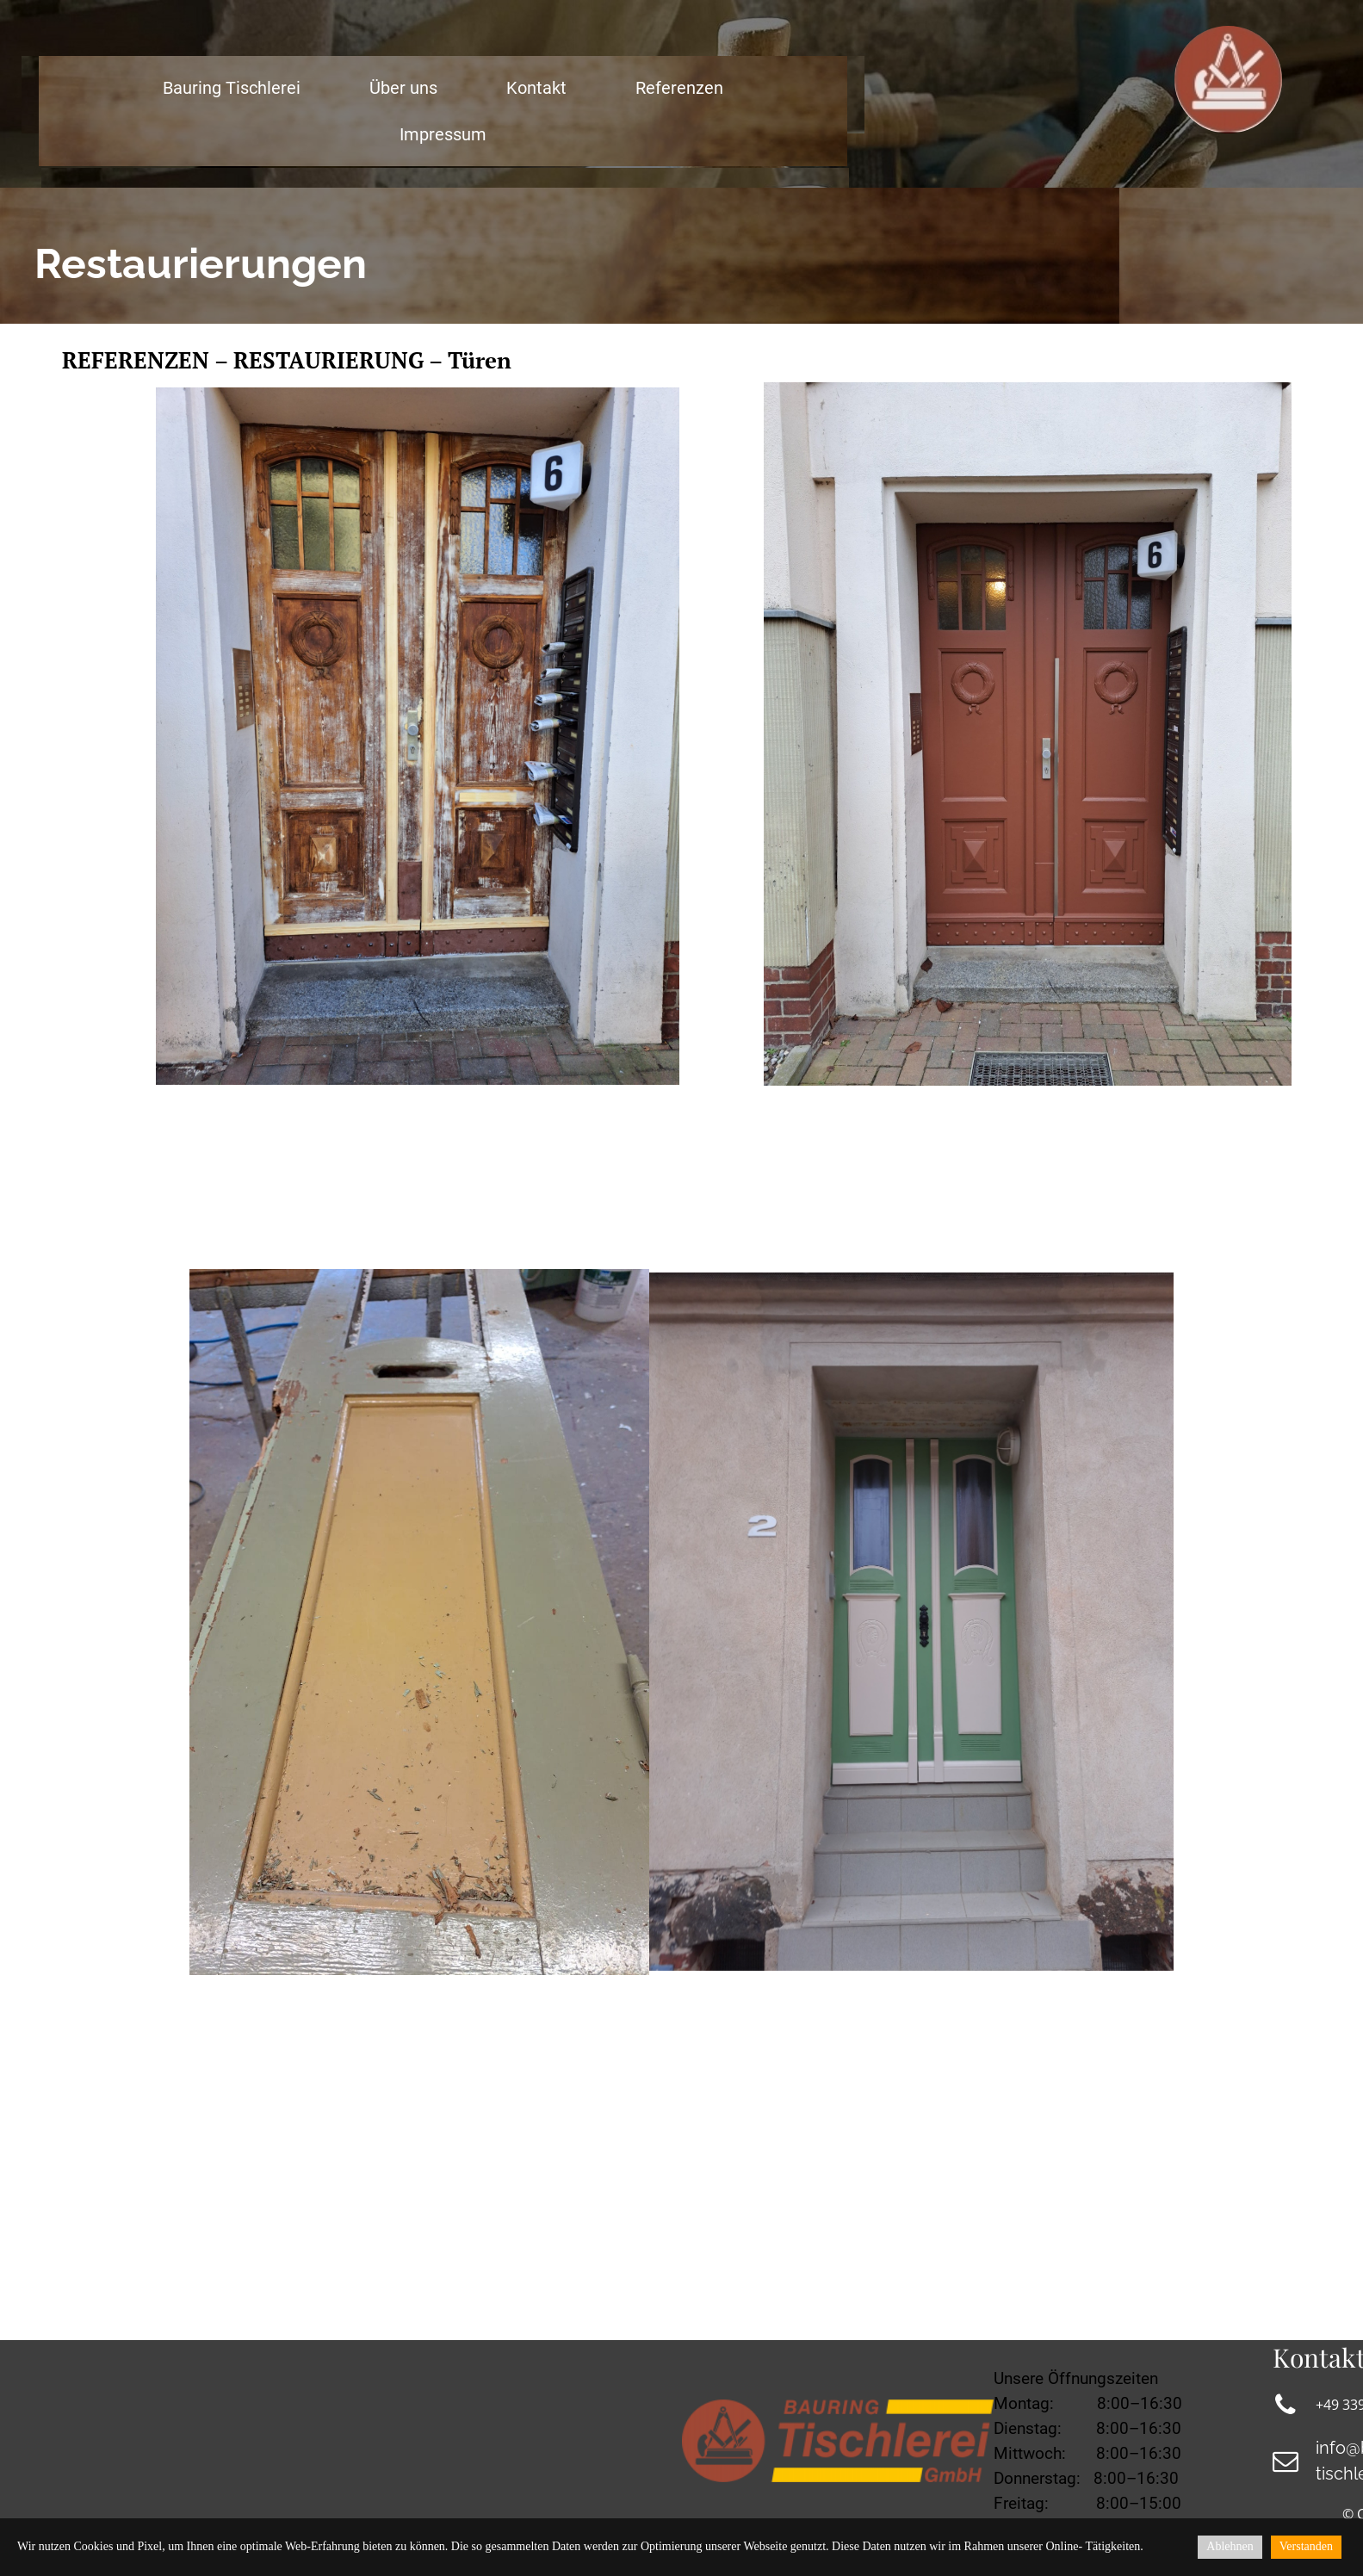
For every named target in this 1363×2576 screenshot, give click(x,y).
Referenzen (679, 87)
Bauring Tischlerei (231, 87)
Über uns (403, 87)
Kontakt (536, 87)
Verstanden (1306, 2546)
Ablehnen (1229, 2546)
